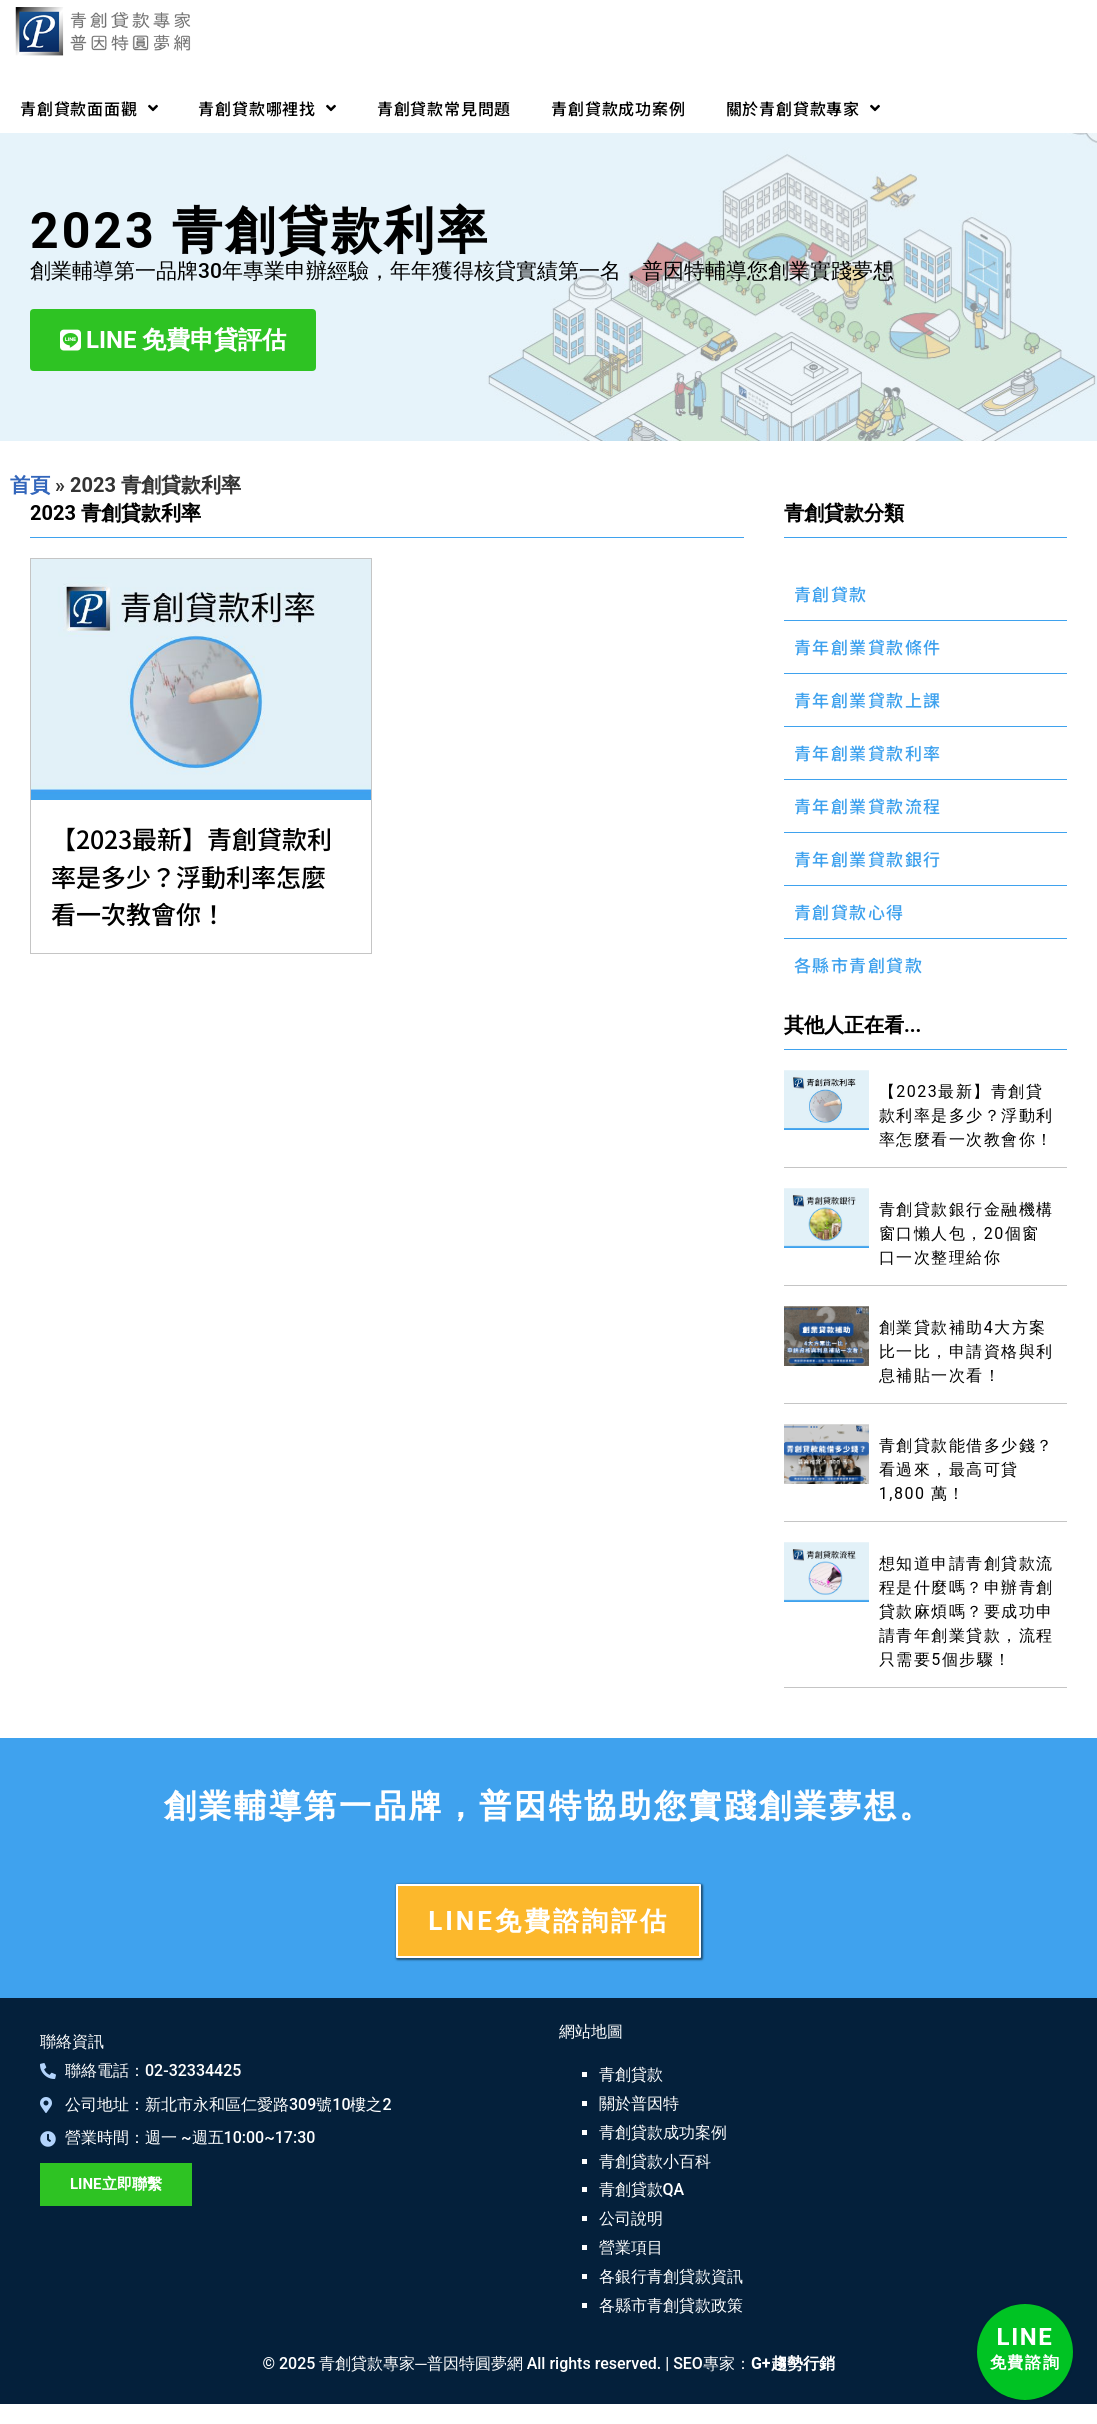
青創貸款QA (642, 2189)
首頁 (30, 485)
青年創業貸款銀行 (868, 858)
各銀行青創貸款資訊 (671, 2276)
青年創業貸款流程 (868, 805)
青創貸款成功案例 (618, 108)
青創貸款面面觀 (89, 108)
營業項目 (631, 2247)
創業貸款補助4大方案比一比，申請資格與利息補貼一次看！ (966, 1351)
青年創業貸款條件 (868, 646)
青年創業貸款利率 (868, 752)
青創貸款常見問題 (444, 108)
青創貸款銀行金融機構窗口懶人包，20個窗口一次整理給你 (966, 1233)
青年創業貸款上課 (868, 699)
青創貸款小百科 (655, 2161)
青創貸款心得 (849, 911)
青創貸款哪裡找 (267, 108)
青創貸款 (831, 593)
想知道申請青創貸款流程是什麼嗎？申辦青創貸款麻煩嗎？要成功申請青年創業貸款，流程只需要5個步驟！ (966, 1611)
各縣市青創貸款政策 (671, 2305)
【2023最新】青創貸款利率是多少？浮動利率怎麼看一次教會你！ (191, 875)
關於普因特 (639, 2103)
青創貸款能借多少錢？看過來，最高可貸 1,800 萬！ (966, 1469)
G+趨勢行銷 (793, 2363)
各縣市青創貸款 (859, 964)
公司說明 (631, 2218)
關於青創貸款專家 (803, 108)
